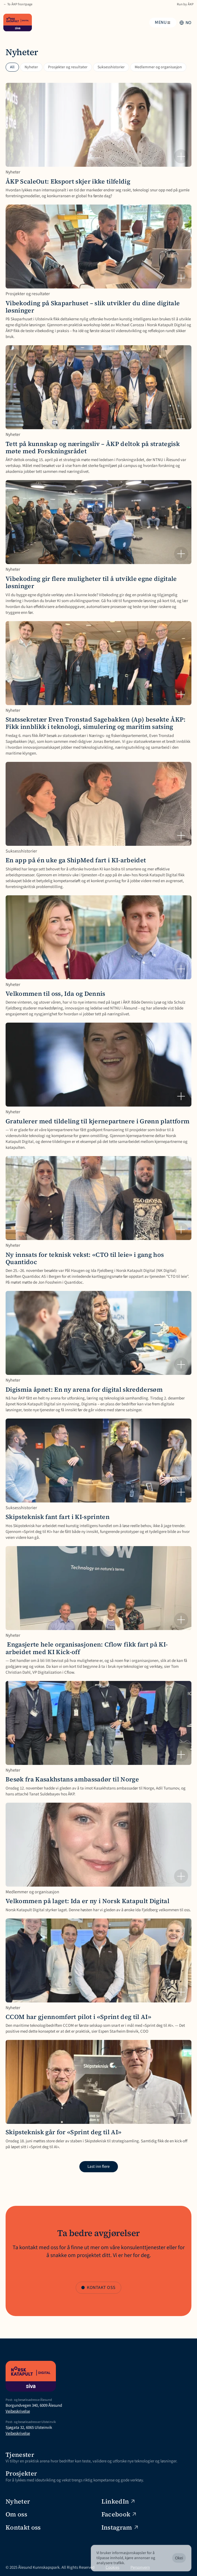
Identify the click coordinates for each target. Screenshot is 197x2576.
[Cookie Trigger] (177, 2567)
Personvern (140, 2567)
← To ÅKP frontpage (17, 4)
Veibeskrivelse (18, 2411)
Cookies (112, 2567)
